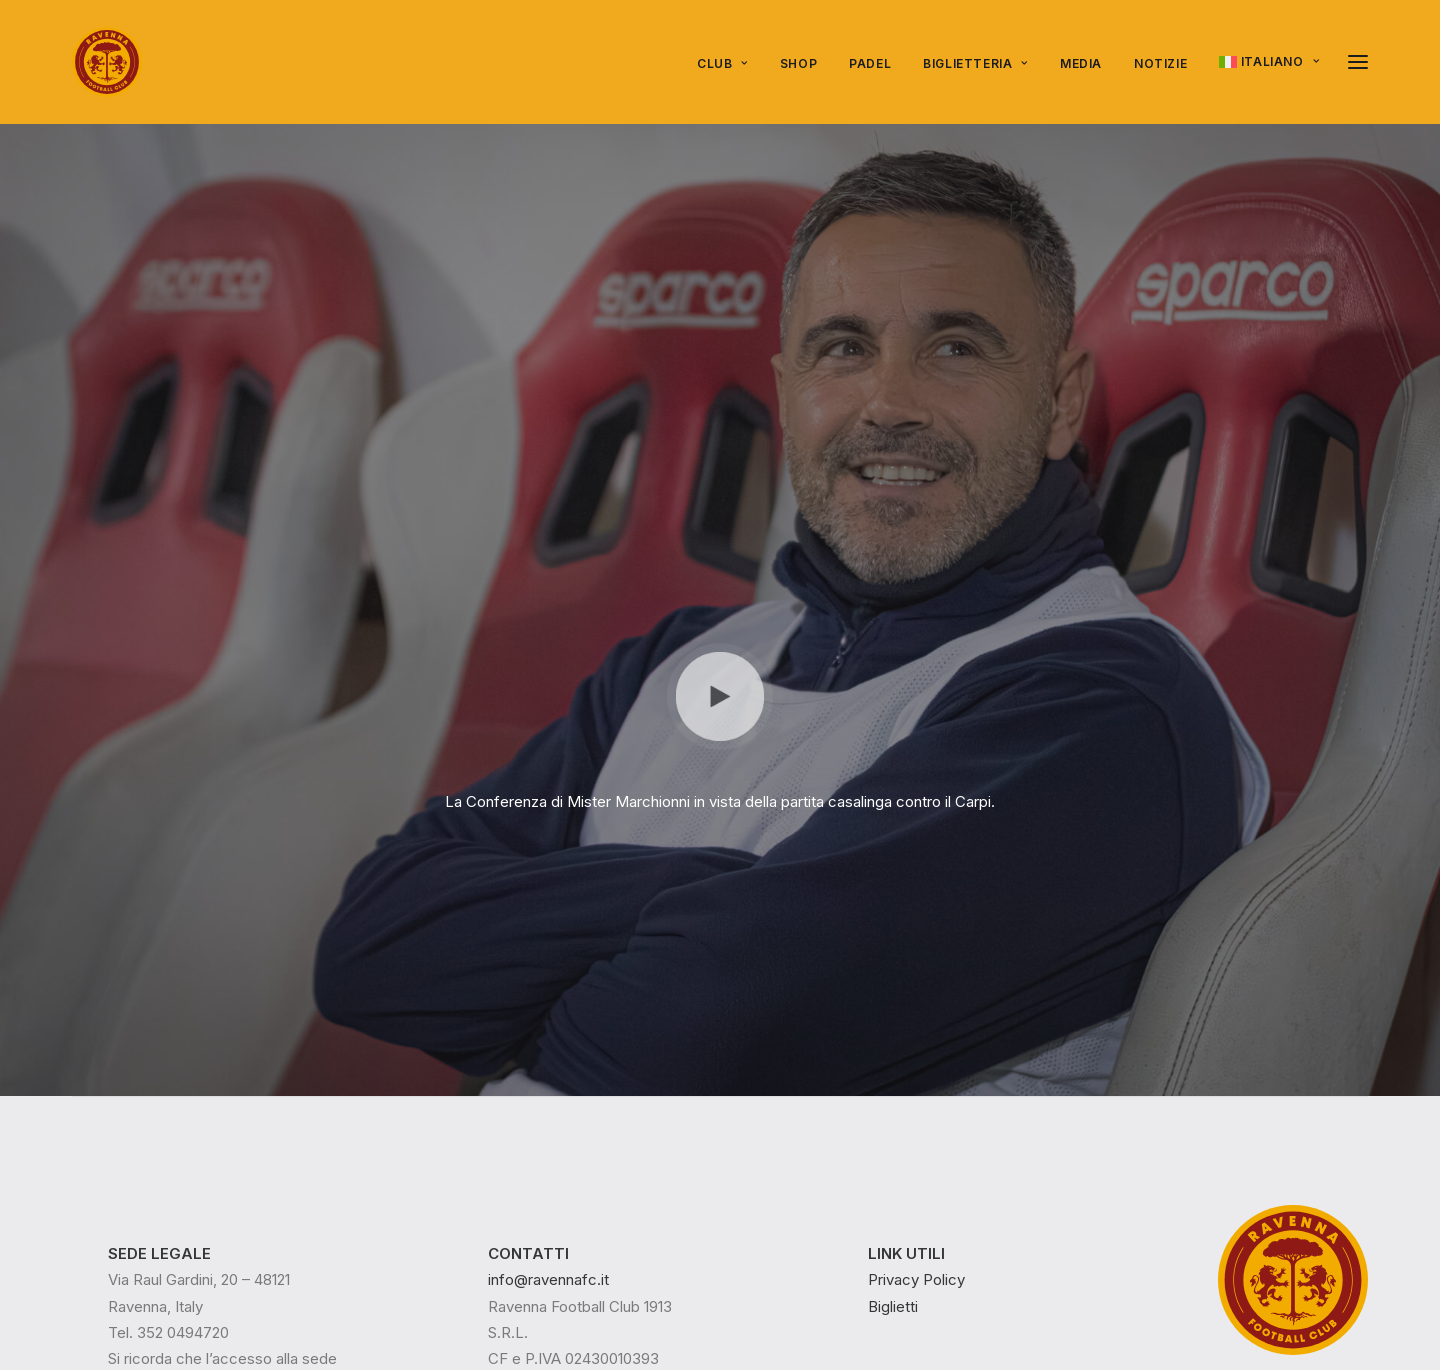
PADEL (870, 63)
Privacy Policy (916, 933)
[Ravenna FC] (107, 62)
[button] (1358, 62)
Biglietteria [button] (975, 63)
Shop (798, 63)
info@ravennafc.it (548, 933)
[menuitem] (729, 64)
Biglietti (893, 959)
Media (1081, 63)
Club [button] (722, 63)
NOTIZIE (1160, 63)
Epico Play (234, 1270)
